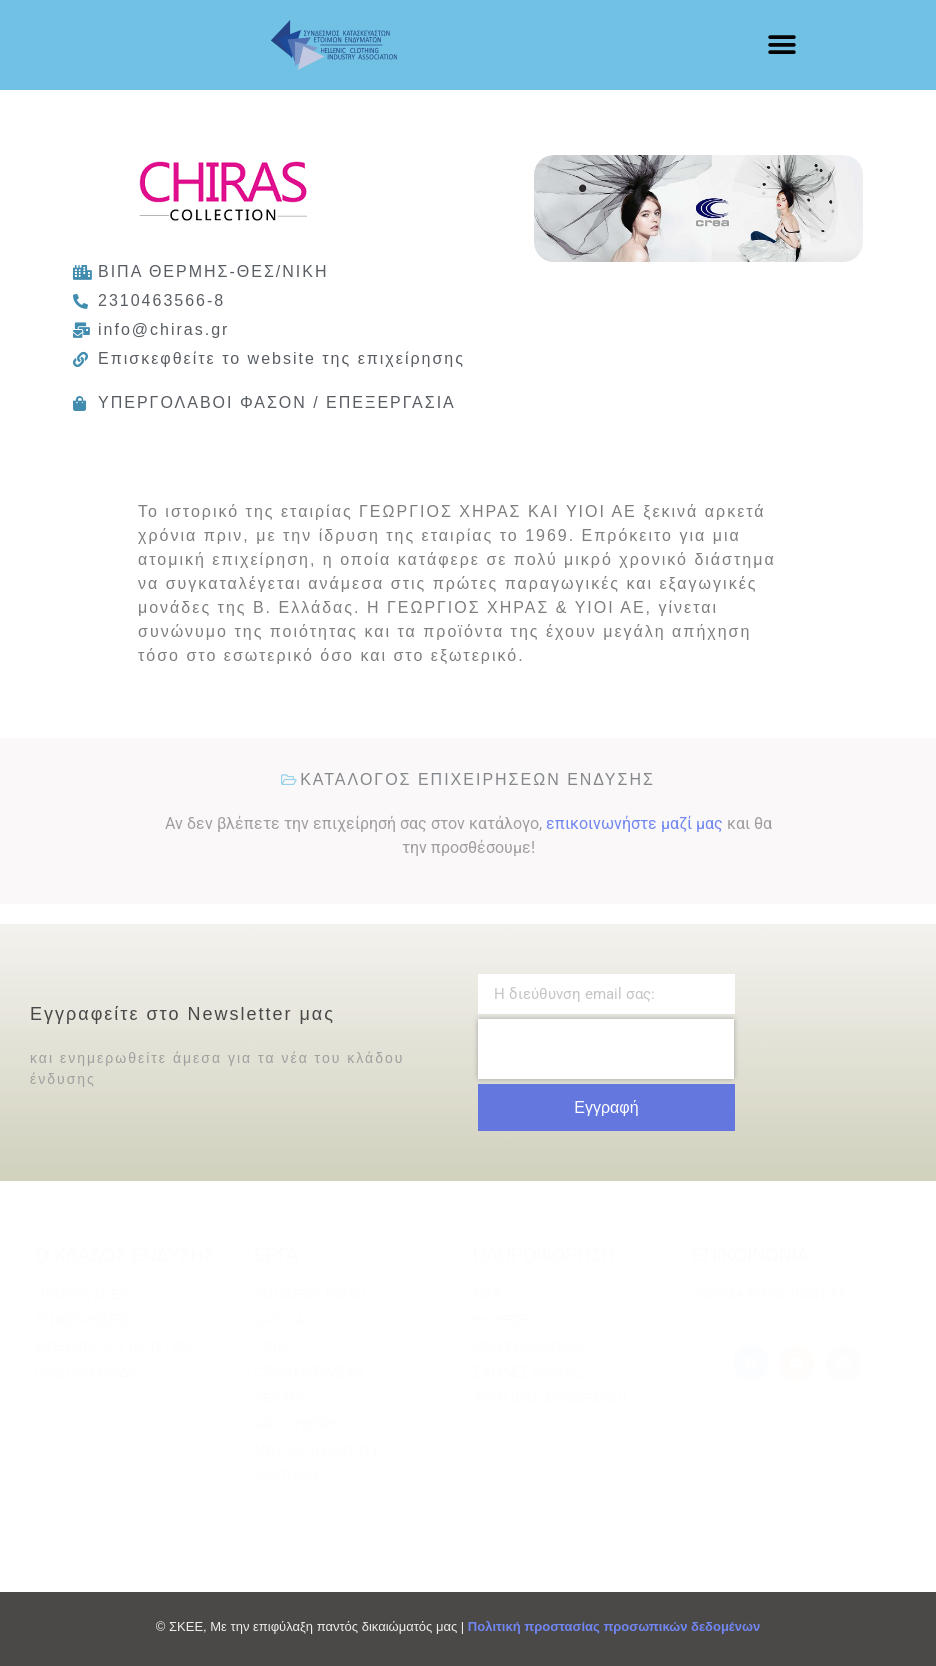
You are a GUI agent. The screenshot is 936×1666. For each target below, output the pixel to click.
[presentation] (606, 1049)
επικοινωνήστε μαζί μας (634, 823)
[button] (781, 45)
